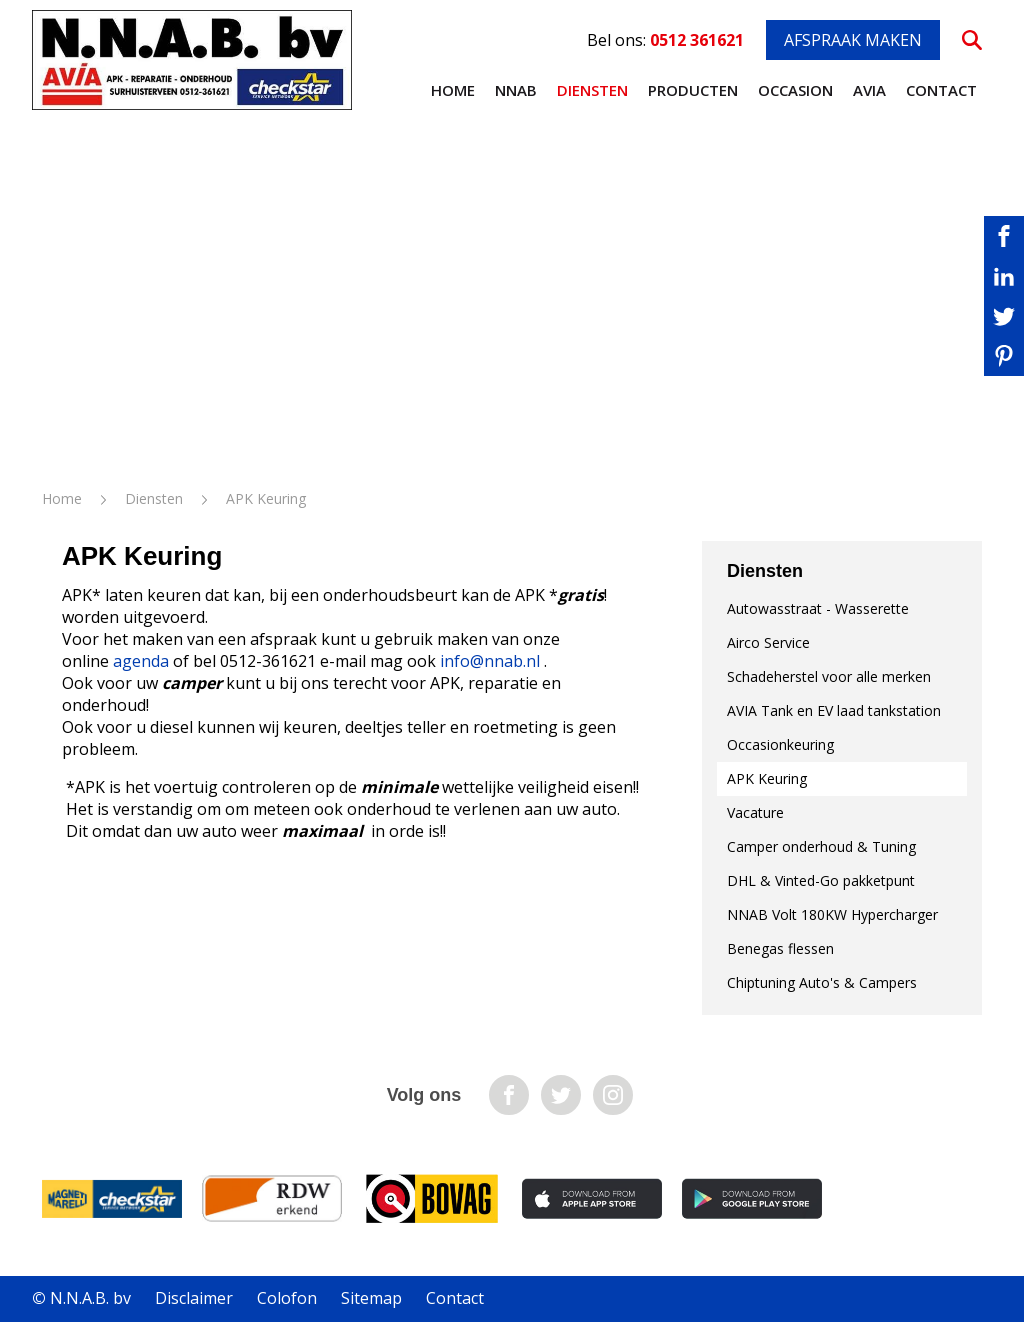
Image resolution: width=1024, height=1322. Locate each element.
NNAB (516, 90)
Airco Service (768, 642)
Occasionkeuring (780, 744)
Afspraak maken (853, 40)
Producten (693, 90)
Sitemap (371, 1298)
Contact (941, 90)
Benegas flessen (780, 948)
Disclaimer (194, 1298)
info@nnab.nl (490, 661)
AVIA (869, 90)
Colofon (287, 1298)
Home (453, 90)
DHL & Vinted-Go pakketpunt (821, 880)
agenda (141, 661)
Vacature (755, 812)
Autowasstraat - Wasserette (818, 608)
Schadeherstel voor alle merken (829, 676)
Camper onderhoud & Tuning (821, 846)
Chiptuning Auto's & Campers (822, 982)
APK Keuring (767, 778)
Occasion (795, 90)
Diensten (592, 90)
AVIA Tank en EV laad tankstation (834, 710)
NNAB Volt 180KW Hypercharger (832, 914)
